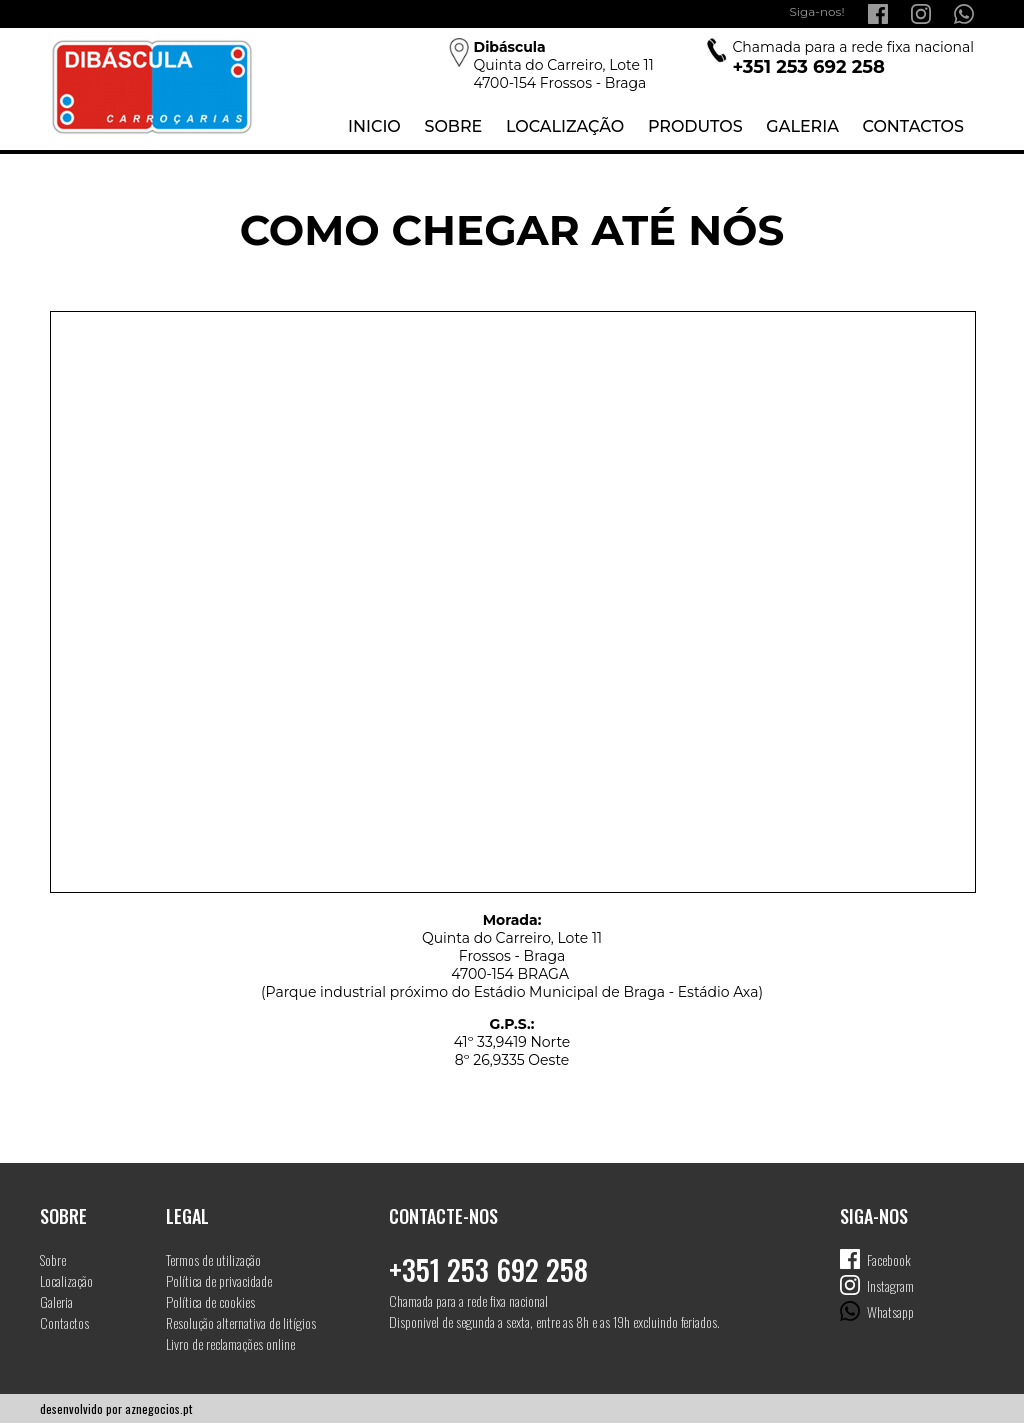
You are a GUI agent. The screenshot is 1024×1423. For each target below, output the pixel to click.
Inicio (374, 126)
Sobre (453, 126)
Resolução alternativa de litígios (241, 1322)
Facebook (889, 1259)
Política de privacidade (219, 1280)
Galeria (802, 126)
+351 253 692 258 (488, 1269)
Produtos (695, 126)
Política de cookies (210, 1301)
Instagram (890, 1285)
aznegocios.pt (158, 1408)
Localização (565, 126)
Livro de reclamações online (230, 1343)
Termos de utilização (213, 1259)
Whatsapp (890, 1311)
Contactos (913, 126)
